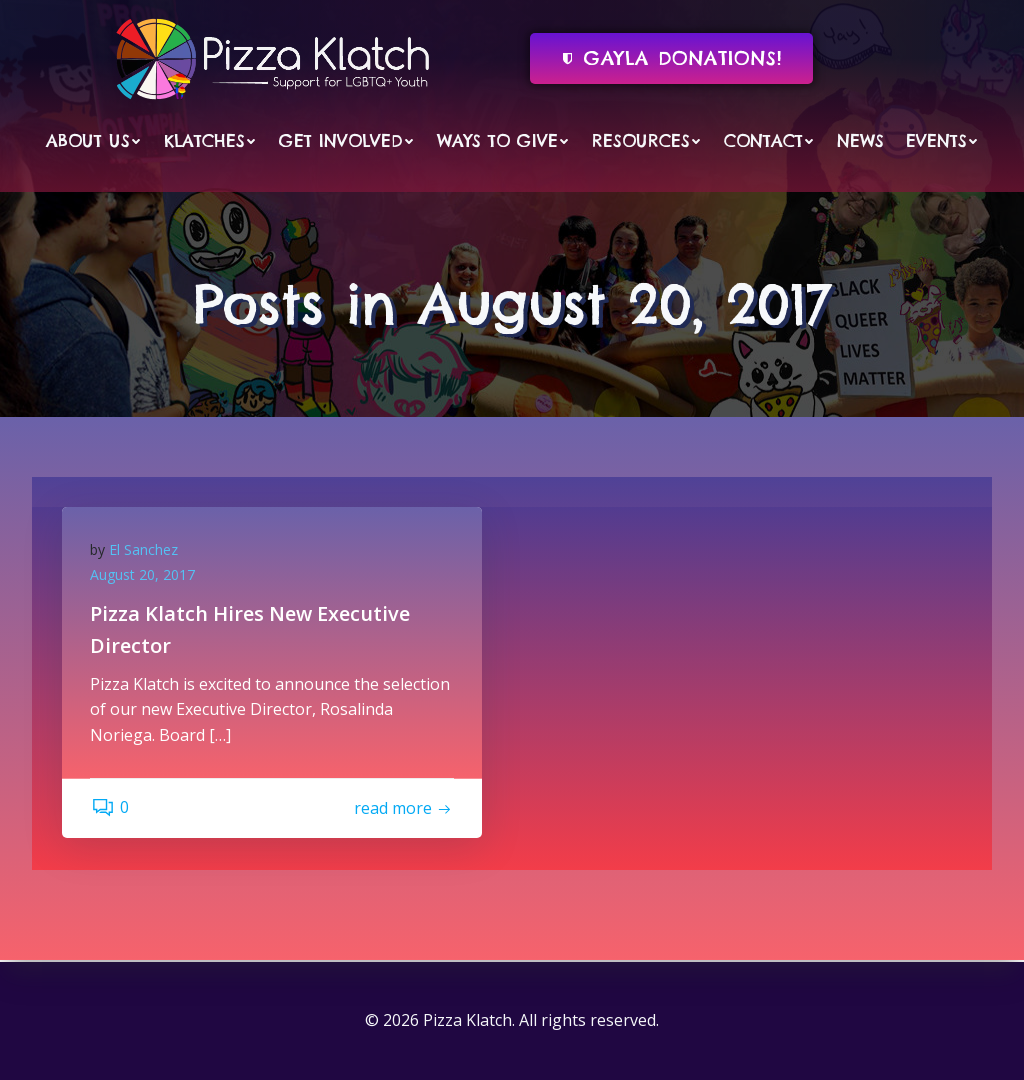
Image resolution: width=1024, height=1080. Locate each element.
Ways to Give (503, 140)
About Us (94, 140)
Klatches (210, 140)
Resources (647, 140)
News (860, 140)
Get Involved (347, 140)
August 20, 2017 (144, 577)
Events (942, 140)
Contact (769, 140)
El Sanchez (145, 551)
